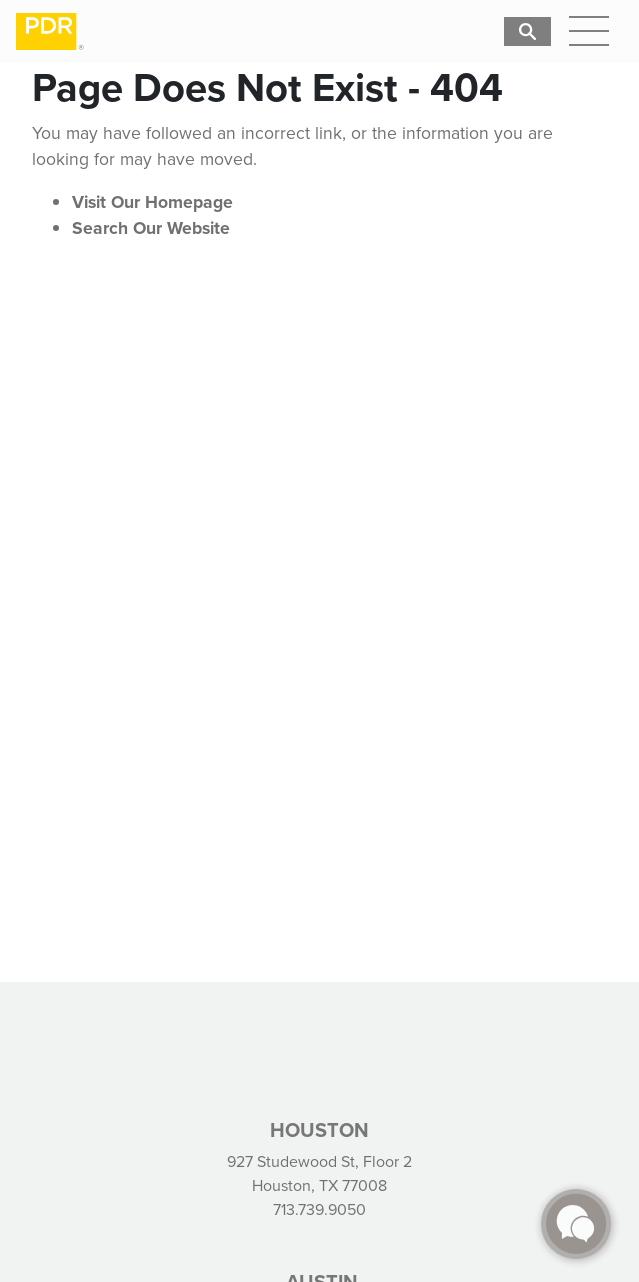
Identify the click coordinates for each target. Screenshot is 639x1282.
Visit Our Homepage (152, 202)
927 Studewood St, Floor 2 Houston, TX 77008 (319, 1173)
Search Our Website (151, 228)
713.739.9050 (319, 1209)
